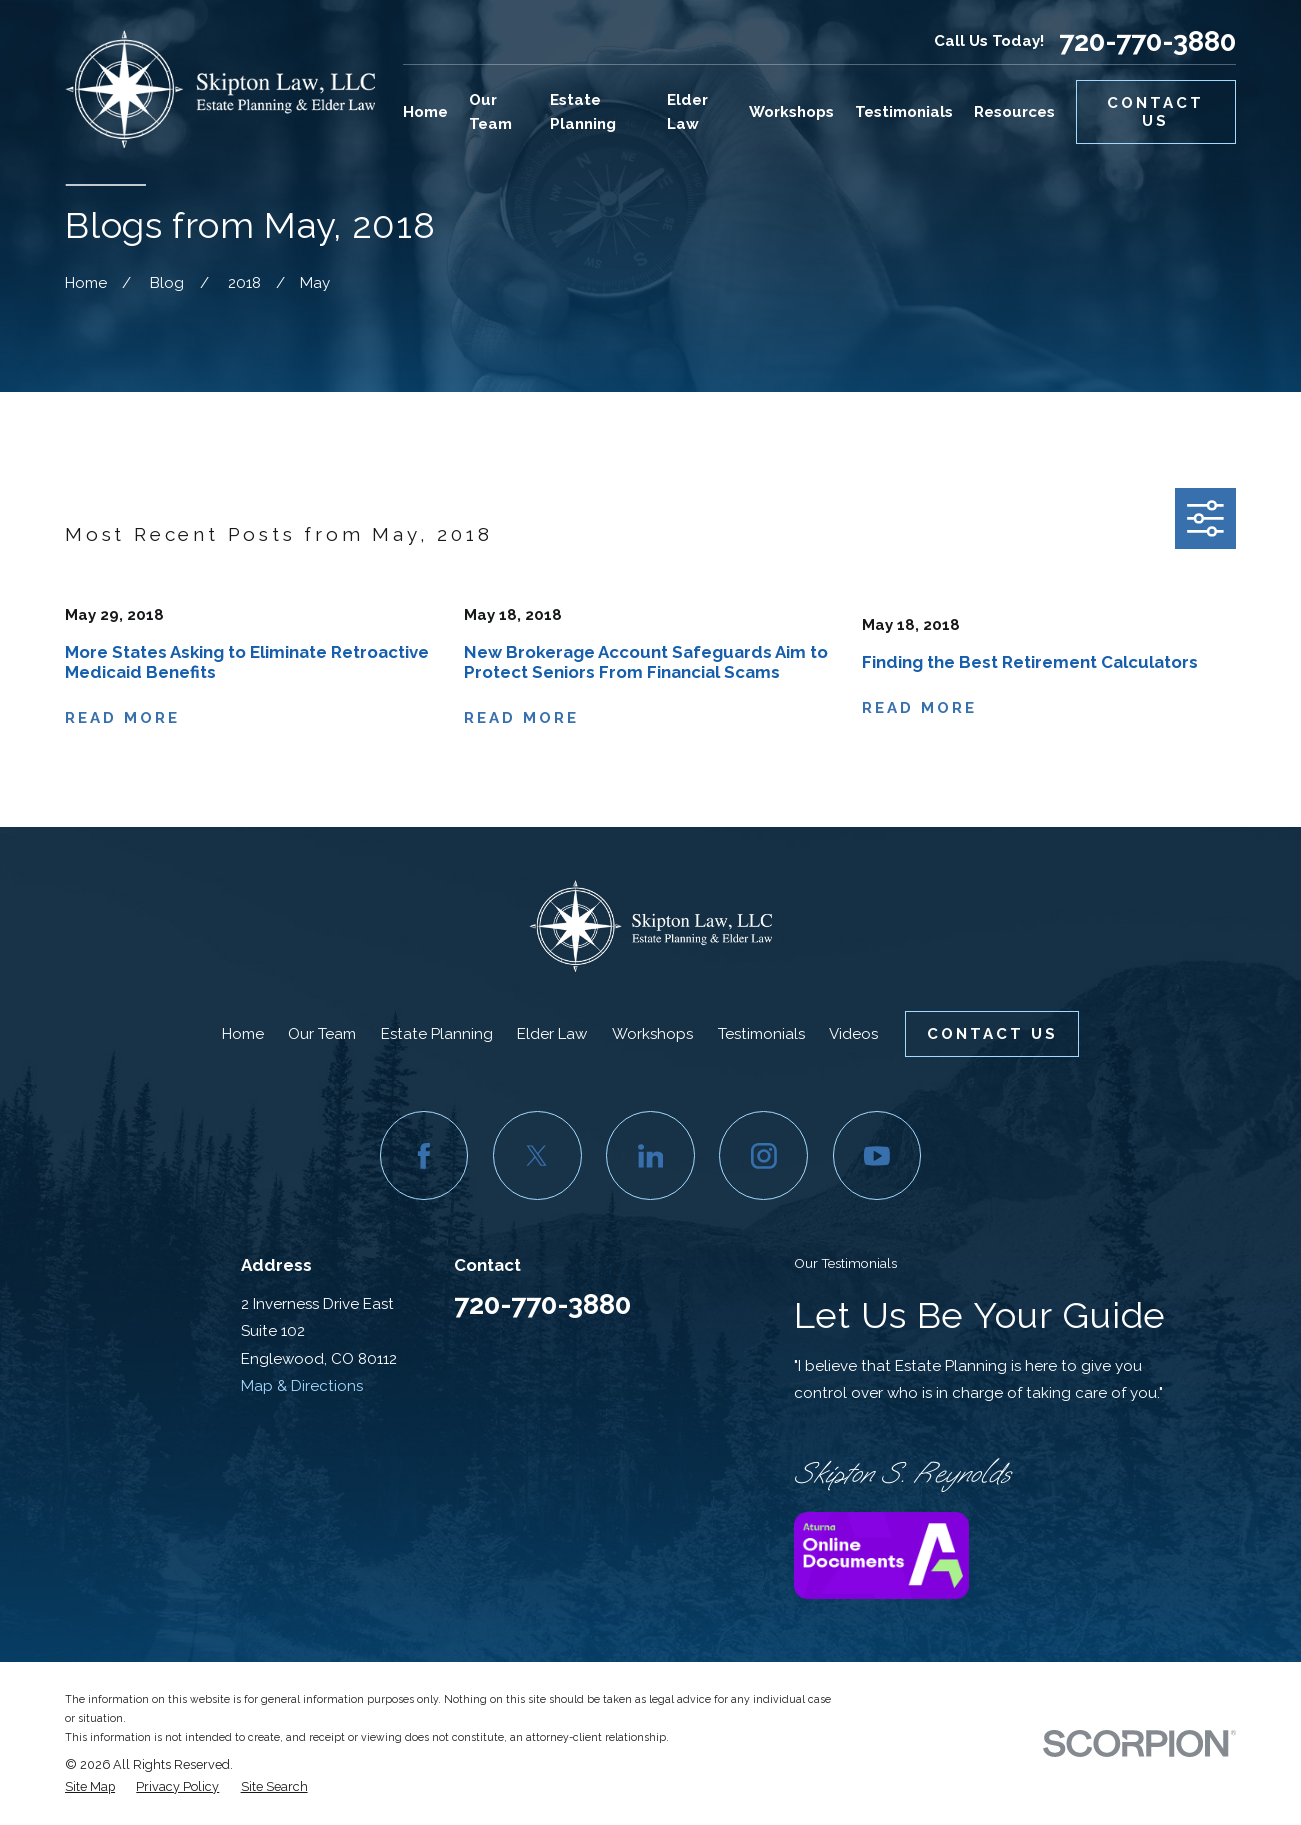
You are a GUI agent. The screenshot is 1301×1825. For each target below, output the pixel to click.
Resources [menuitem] (1014, 112)
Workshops (652, 1034)
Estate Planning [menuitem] (583, 112)
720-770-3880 (1147, 41)
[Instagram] (763, 1155)
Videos (853, 1034)
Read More (122, 718)
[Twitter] (537, 1155)
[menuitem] (90, 1787)
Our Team (322, 1034)
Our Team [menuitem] (490, 112)
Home (243, 1034)
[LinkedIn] (650, 1155)
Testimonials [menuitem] (904, 112)
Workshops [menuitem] (791, 112)
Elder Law (552, 1034)
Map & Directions (302, 1386)
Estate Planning (437, 1034)
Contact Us (1155, 112)
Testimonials (761, 1034)
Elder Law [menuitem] (687, 112)
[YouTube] (877, 1155)
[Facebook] (424, 1155)
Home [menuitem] (425, 112)
